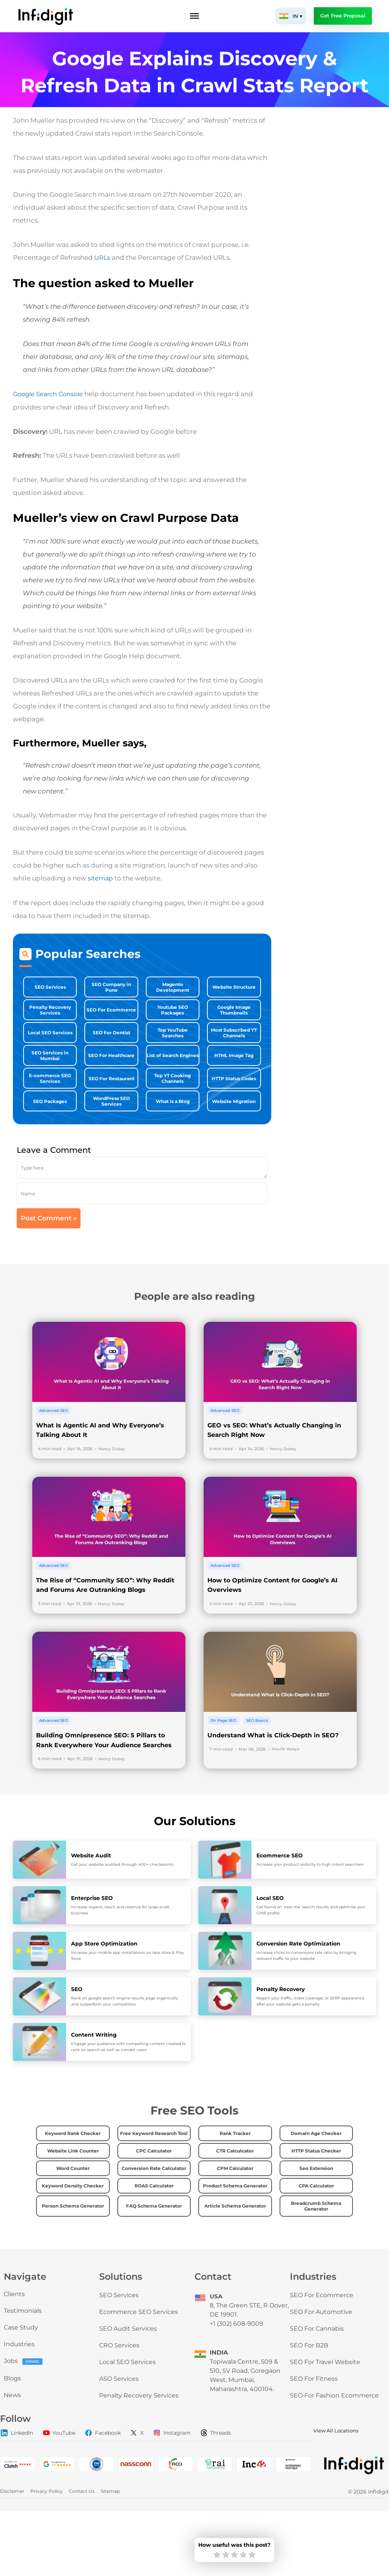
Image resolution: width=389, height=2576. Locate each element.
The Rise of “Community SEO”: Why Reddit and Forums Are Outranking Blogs (99, 1623)
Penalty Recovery (282, 2041)
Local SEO (271, 1950)
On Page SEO (225, 1763)
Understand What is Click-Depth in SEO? (279, 1778)
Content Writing (95, 2087)
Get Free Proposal (342, 16)
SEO (77, 2041)
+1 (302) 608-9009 (236, 2388)
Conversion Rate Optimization (301, 1996)
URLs (102, 257)
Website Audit (92, 1908)
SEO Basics (262, 1763)
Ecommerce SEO (281, 1908)
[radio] (217, 2555)
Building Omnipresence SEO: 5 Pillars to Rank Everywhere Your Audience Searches (106, 1788)
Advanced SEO (55, 1434)
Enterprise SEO (93, 1950)
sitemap (101, 877)
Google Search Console (50, 393)
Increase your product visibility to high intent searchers (310, 1917)
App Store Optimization (106, 1996)
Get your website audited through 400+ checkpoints (122, 1917)
